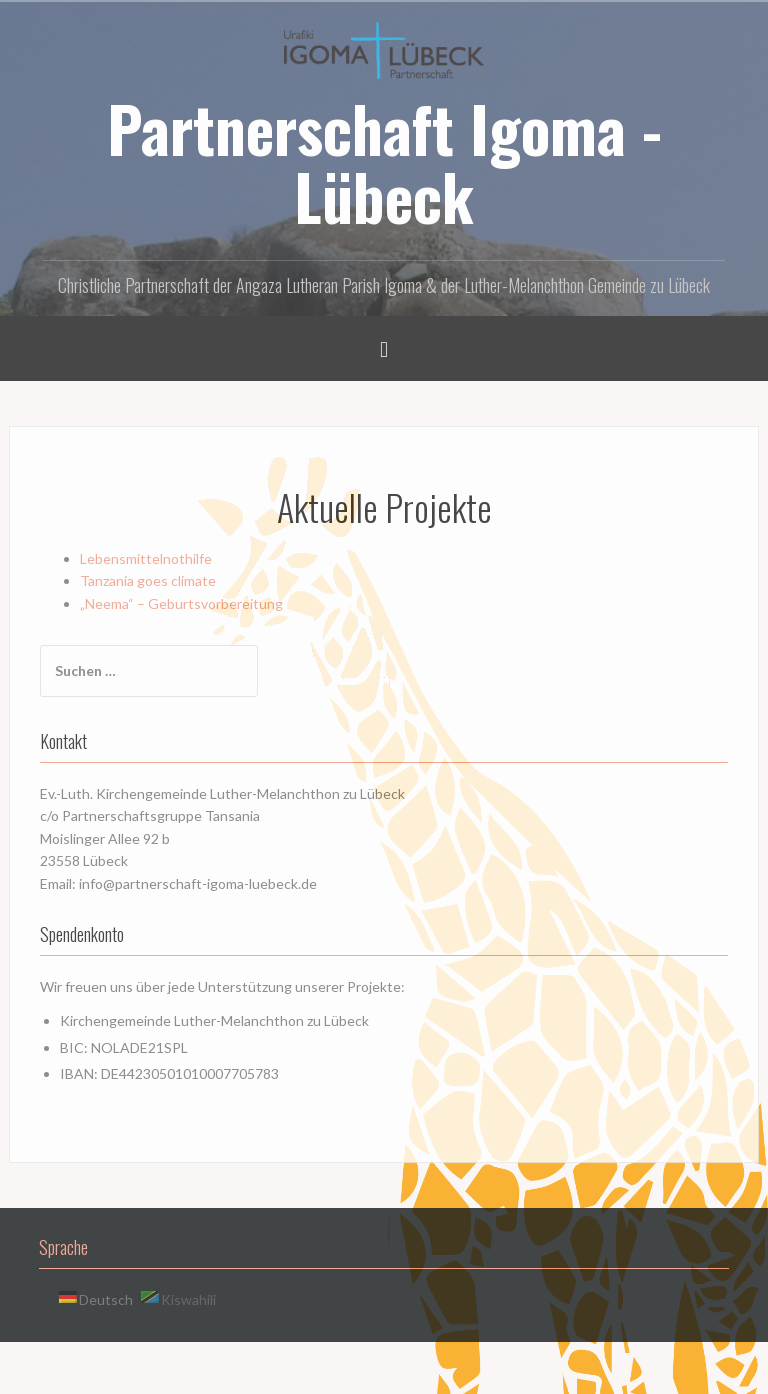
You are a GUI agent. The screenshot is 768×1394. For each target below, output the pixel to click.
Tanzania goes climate (148, 580)
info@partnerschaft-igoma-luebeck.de (198, 883)
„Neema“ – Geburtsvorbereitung (181, 603)
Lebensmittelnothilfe (146, 558)
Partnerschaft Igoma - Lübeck (384, 162)
